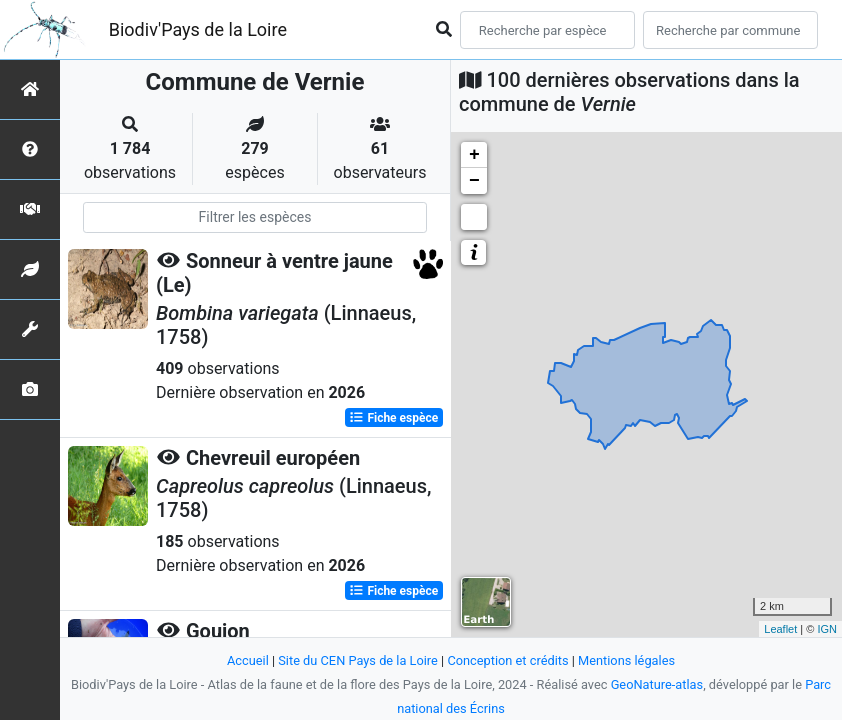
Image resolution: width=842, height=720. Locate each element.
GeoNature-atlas (657, 684)
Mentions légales (626, 660)
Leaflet (780, 629)
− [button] (474, 181)
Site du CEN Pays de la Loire (358, 660)
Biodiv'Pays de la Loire (198, 29)
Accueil (248, 660)
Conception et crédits (507, 660)
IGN (827, 629)
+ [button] (474, 155)
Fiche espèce (393, 418)
